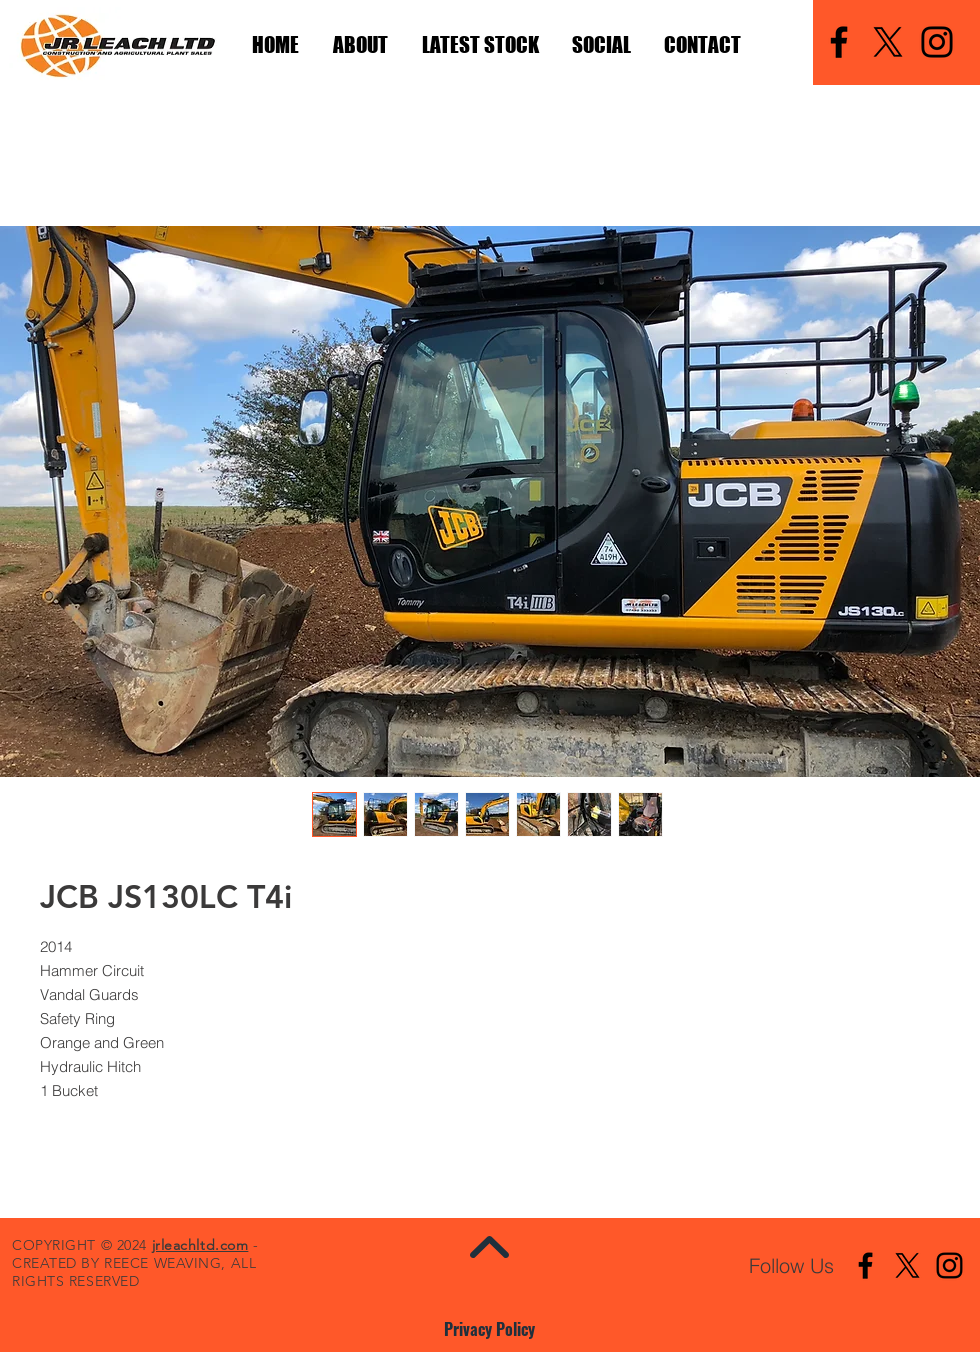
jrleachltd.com (200, 1245)
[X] (888, 42)
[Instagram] (937, 42)
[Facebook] (839, 42)
